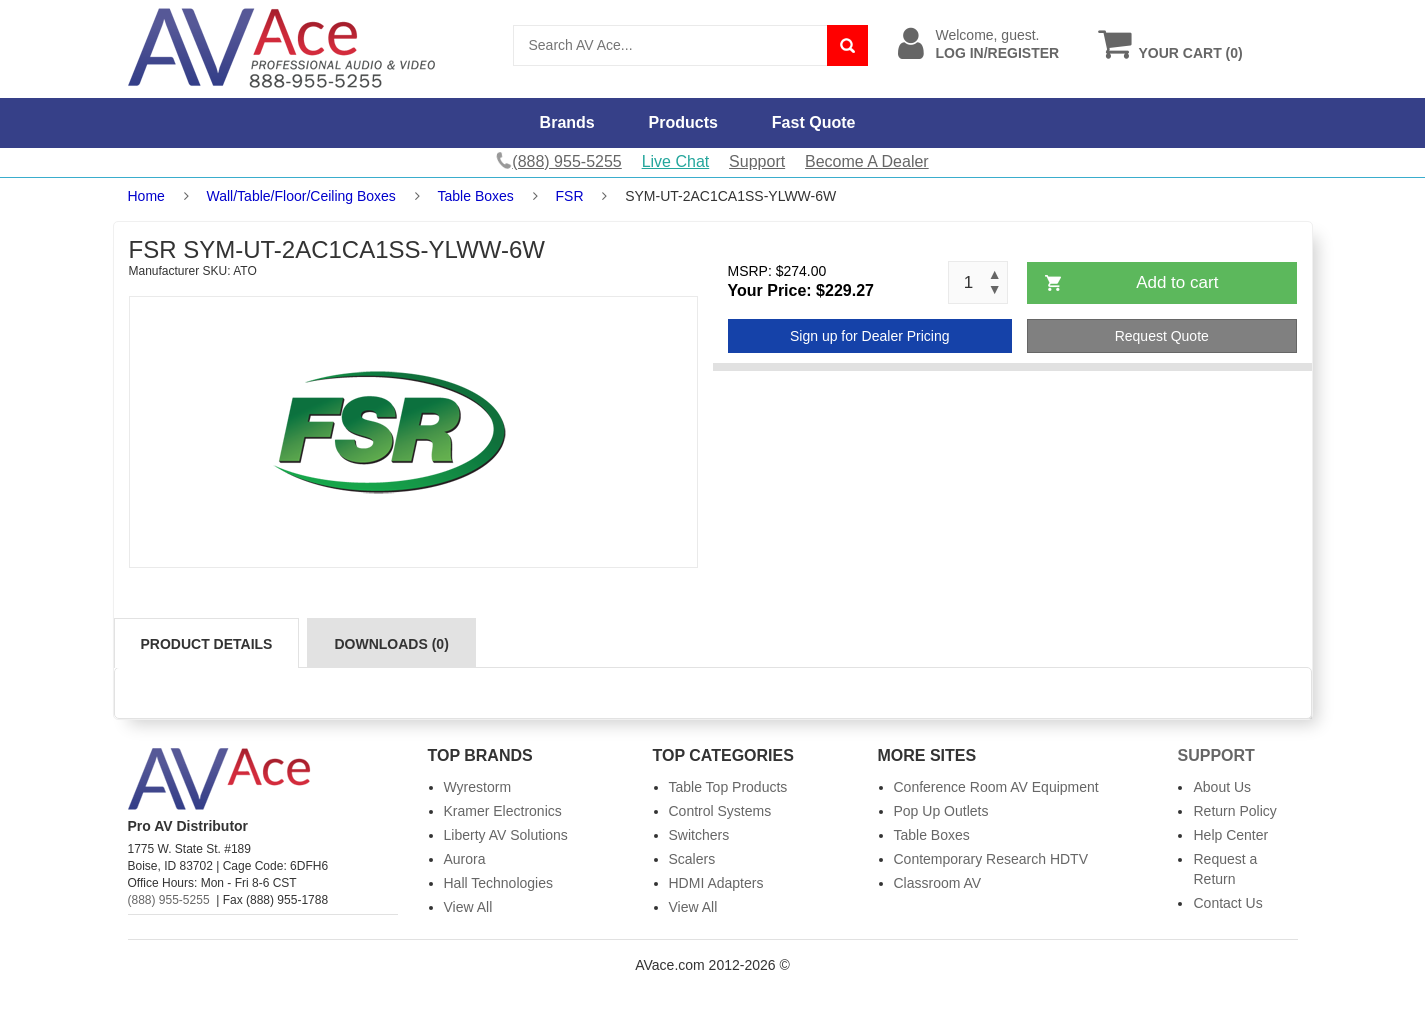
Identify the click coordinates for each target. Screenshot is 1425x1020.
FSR (570, 196)
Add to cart (1177, 282)
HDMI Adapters (716, 883)
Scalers (692, 859)
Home (146, 196)
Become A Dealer (867, 161)
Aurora (465, 859)
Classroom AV (938, 883)
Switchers (699, 835)
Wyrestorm (478, 787)
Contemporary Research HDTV (991, 859)
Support (757, 161)
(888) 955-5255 (169, 900)
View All (468, 907)
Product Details (207, 644)
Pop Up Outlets (941, 811)
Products (683, 122)
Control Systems (720, 811)
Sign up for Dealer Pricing (870, 336)
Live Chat (676, 161)
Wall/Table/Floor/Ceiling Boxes (301, 196)
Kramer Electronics (503, 811)
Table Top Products (728, 787)
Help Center (1230, 835)
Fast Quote (814, 122)
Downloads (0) (391, 644)
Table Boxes (476, 196)
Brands (567, 122)
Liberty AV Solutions (506, 835)
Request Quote (1162, 336)
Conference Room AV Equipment (996, 787)
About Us (1222, 787)
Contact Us (1227, 903)
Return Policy (1234, 811)
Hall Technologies (498, 883)
